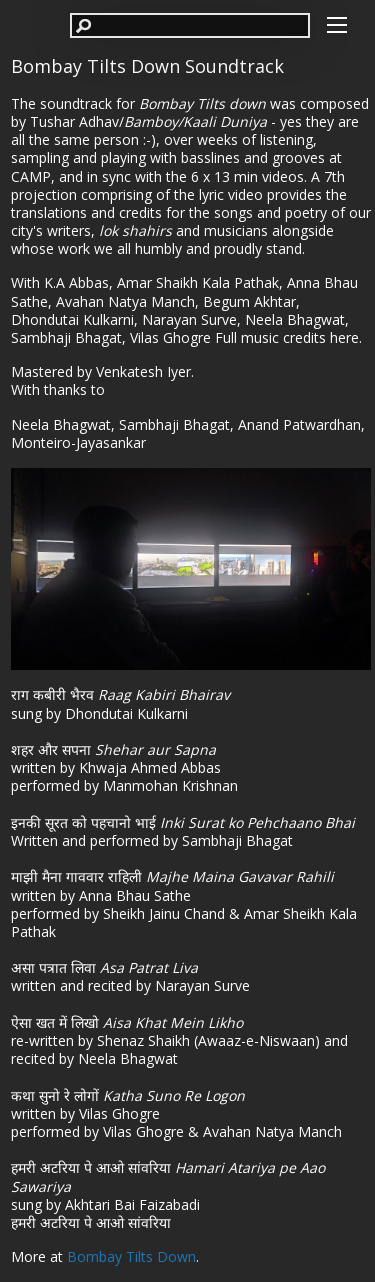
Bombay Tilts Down (131, 1256)
